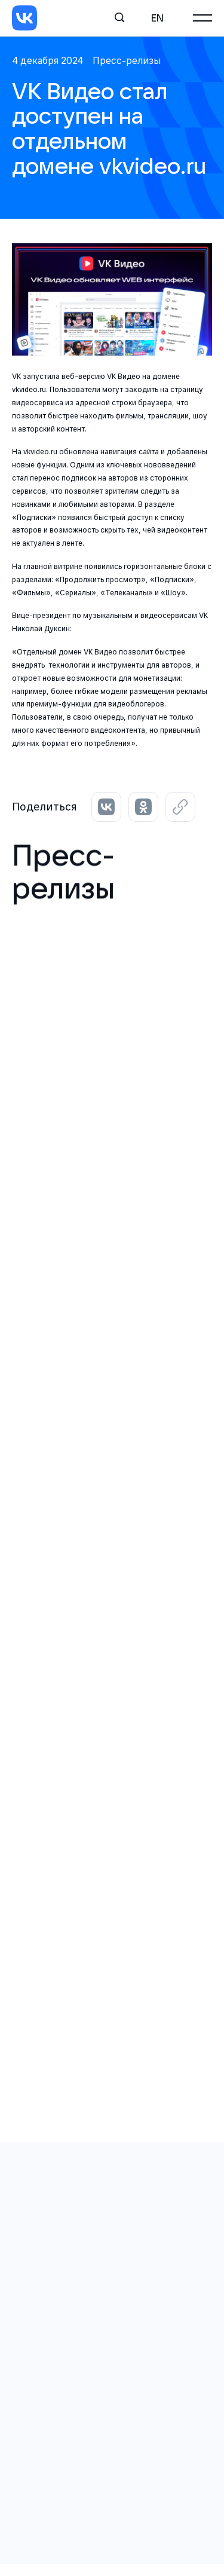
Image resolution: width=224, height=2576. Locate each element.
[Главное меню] (202, 18)
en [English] (157, 18)
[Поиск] (120, 18)
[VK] (24, 17)
